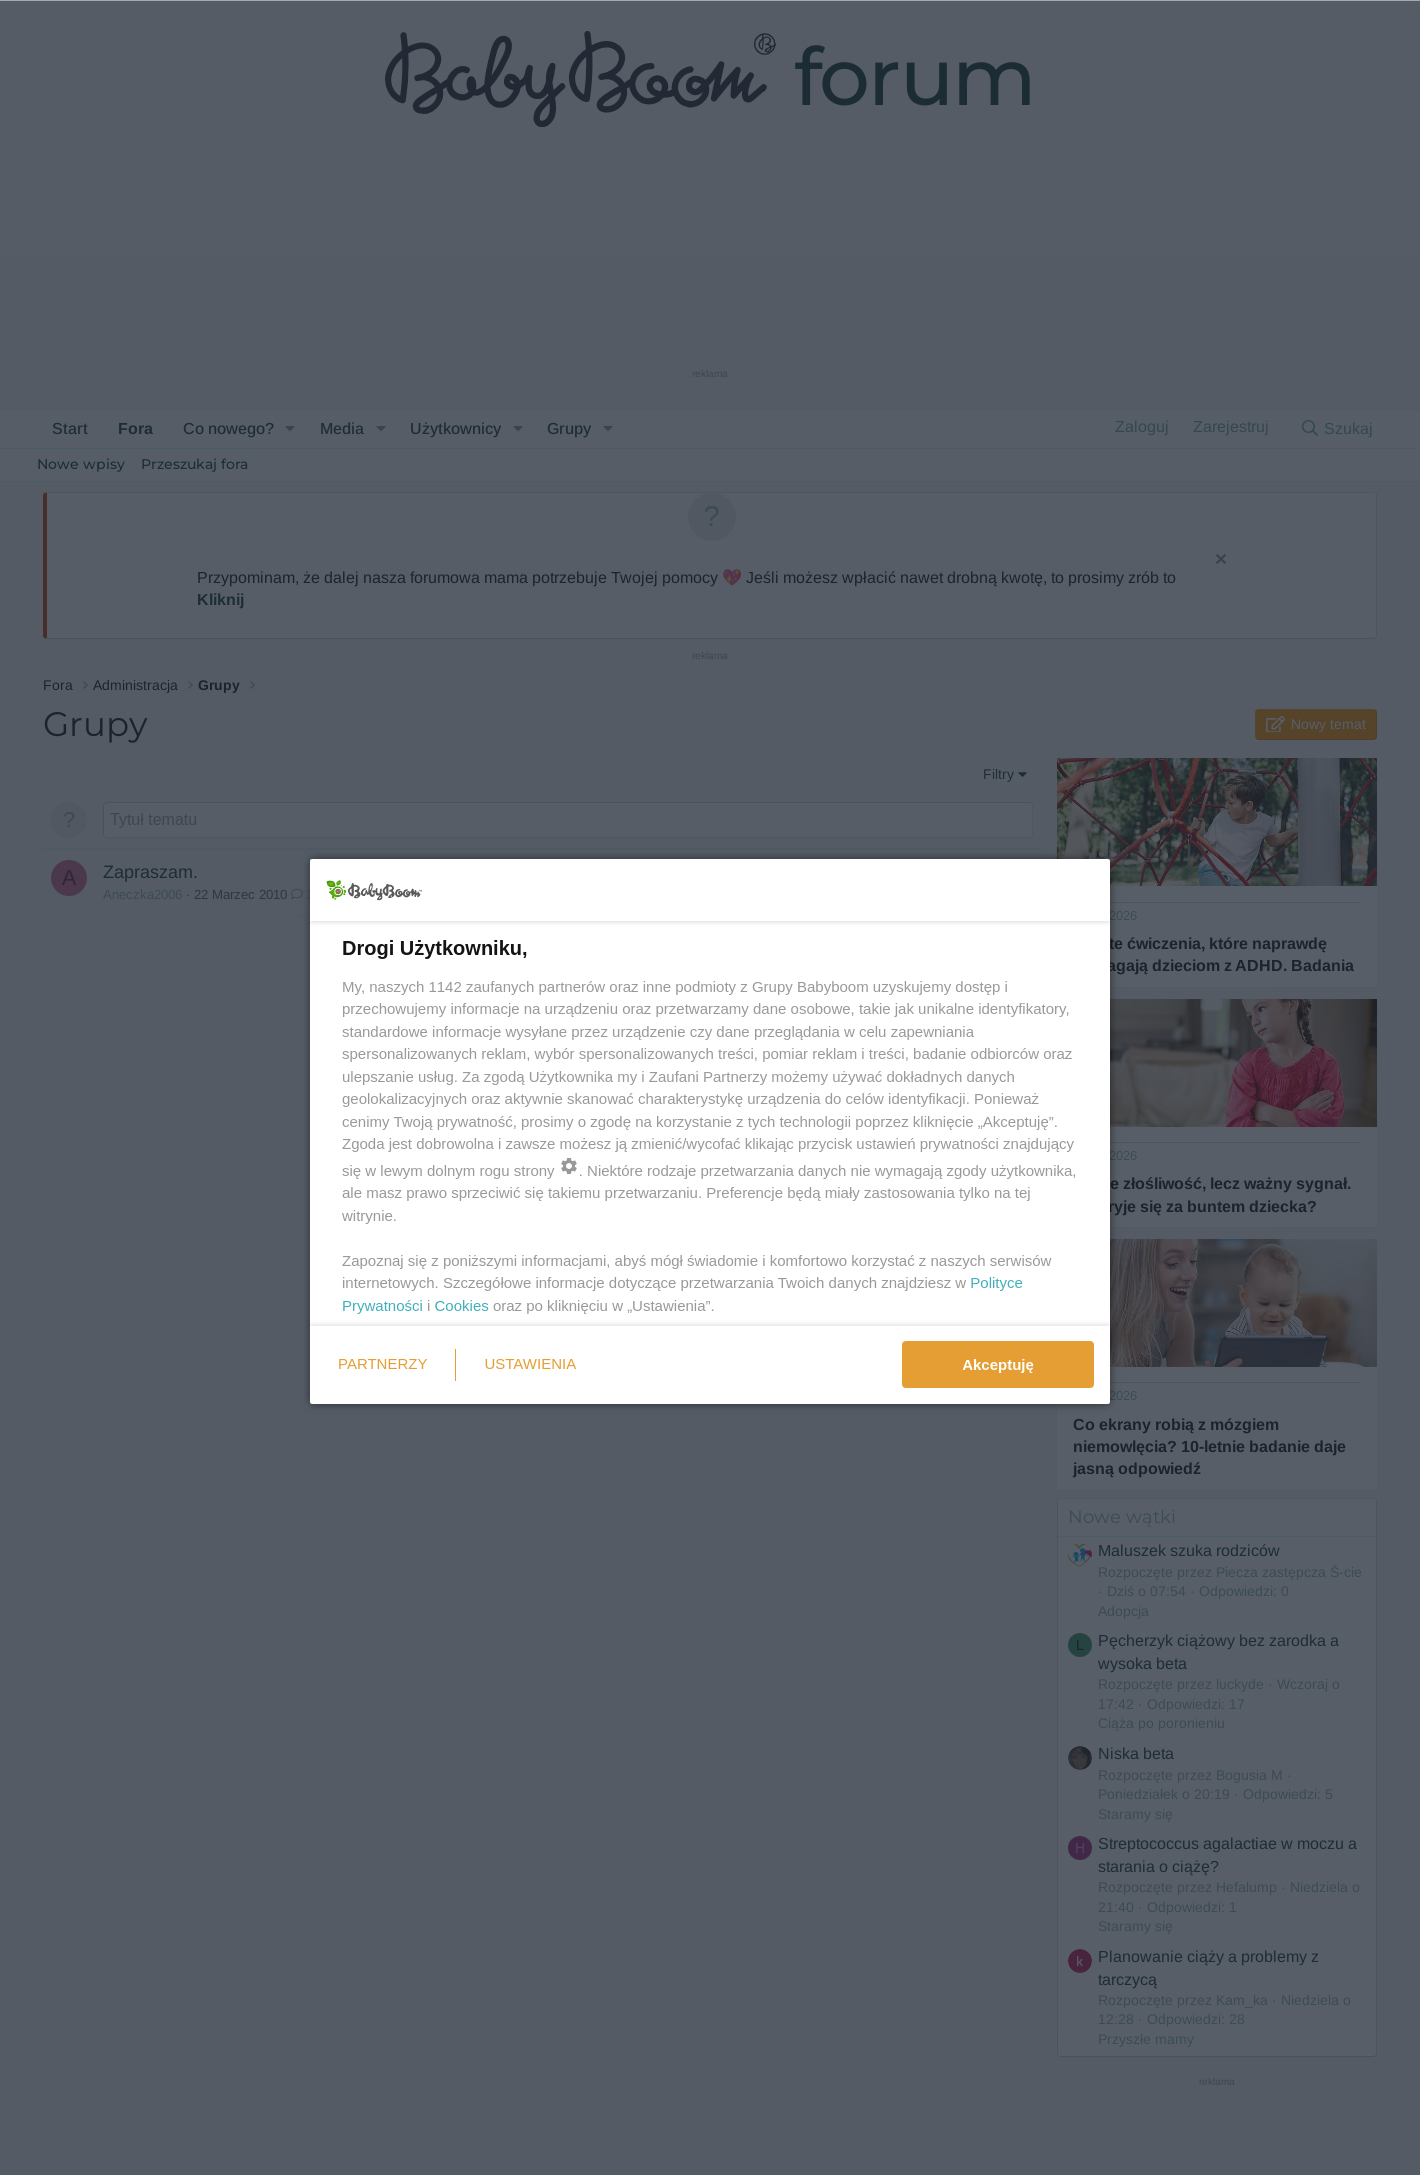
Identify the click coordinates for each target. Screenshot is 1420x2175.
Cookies (462, 1305)
